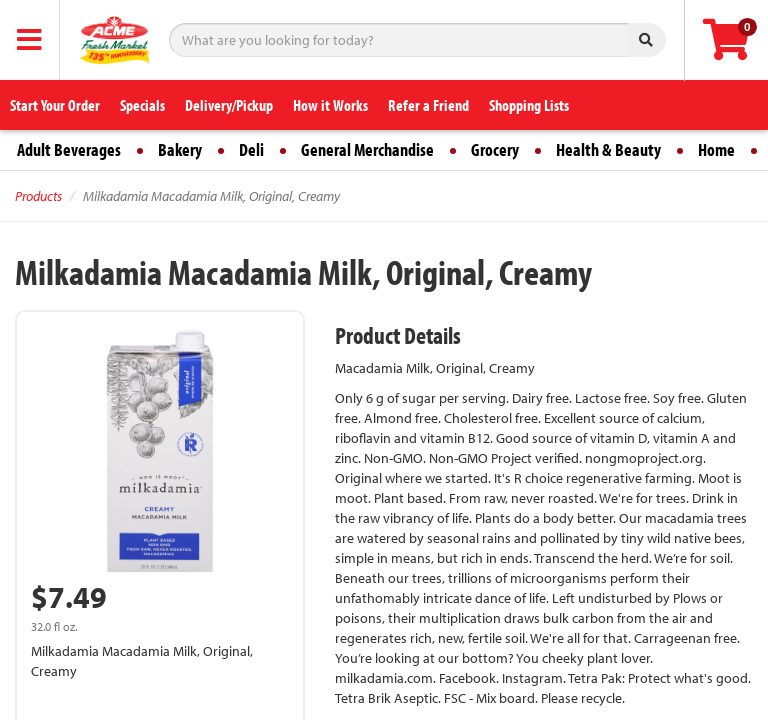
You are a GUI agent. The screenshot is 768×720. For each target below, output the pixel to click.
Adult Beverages (69, 149)
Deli (251, 149)
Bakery (180, 149)
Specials (142, 105)
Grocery (495, 149)
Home (716, 149)
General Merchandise (367, 149)
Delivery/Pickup (229, 105)
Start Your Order (55, 105)
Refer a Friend (428, 105)
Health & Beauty (608, 149)
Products (38, 196)
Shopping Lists (529, 105)
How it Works (330, 105)
